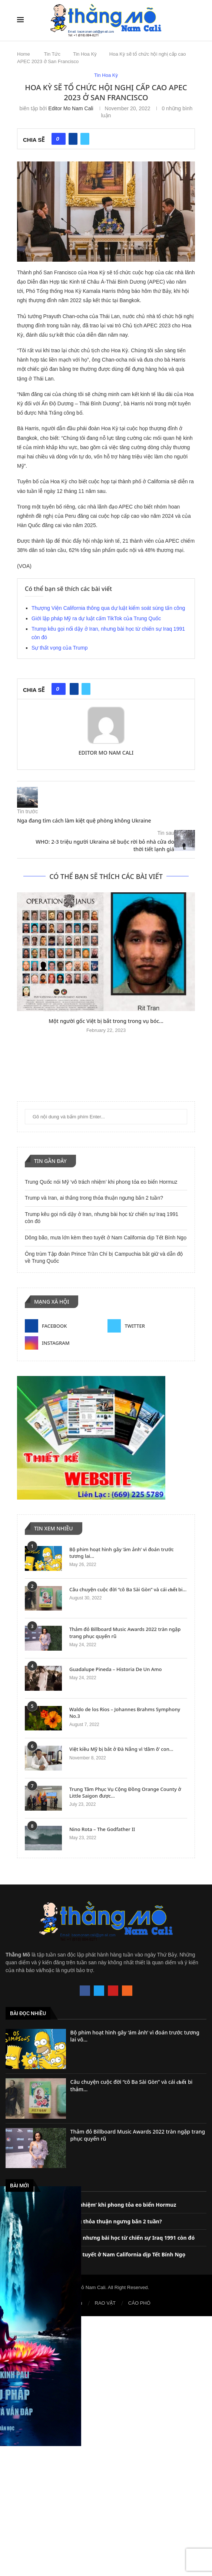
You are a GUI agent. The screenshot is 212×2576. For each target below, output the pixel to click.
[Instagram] (65, 1343)
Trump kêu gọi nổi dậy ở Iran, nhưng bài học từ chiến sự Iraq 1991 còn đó (100, 2237)
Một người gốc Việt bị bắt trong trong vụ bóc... (106, 1020)
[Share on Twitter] (84, 139)
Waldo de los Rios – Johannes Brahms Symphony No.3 (124, 1712)
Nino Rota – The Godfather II (102, 1829)
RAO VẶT (105, 2303)
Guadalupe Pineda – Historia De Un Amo (115, 1669)
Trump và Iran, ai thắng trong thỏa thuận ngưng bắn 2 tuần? (94, 1198)
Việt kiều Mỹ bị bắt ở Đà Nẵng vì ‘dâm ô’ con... (121, 1749)
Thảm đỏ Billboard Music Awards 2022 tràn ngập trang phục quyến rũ (124, 1632)
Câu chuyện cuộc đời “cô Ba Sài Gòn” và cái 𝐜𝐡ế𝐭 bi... (127, 1589)
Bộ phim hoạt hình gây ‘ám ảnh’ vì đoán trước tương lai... (121, 1552)
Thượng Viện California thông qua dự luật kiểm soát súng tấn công (108, 608)
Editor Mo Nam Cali (70, 108)
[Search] (191, 20)
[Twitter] (147, 1326)
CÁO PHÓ (139, 2303)
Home (23, 54)
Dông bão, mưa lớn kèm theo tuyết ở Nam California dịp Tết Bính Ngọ (105, 1237)
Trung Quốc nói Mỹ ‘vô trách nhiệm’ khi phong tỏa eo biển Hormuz (101, 1182)
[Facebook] (65, 1326)
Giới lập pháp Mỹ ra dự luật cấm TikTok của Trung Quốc (96, 618)
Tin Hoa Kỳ (85, 54)
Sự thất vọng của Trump (60, 648)
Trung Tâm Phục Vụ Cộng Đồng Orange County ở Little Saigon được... (125, 1792)
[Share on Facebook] (73, 139)
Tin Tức (52, 54)
